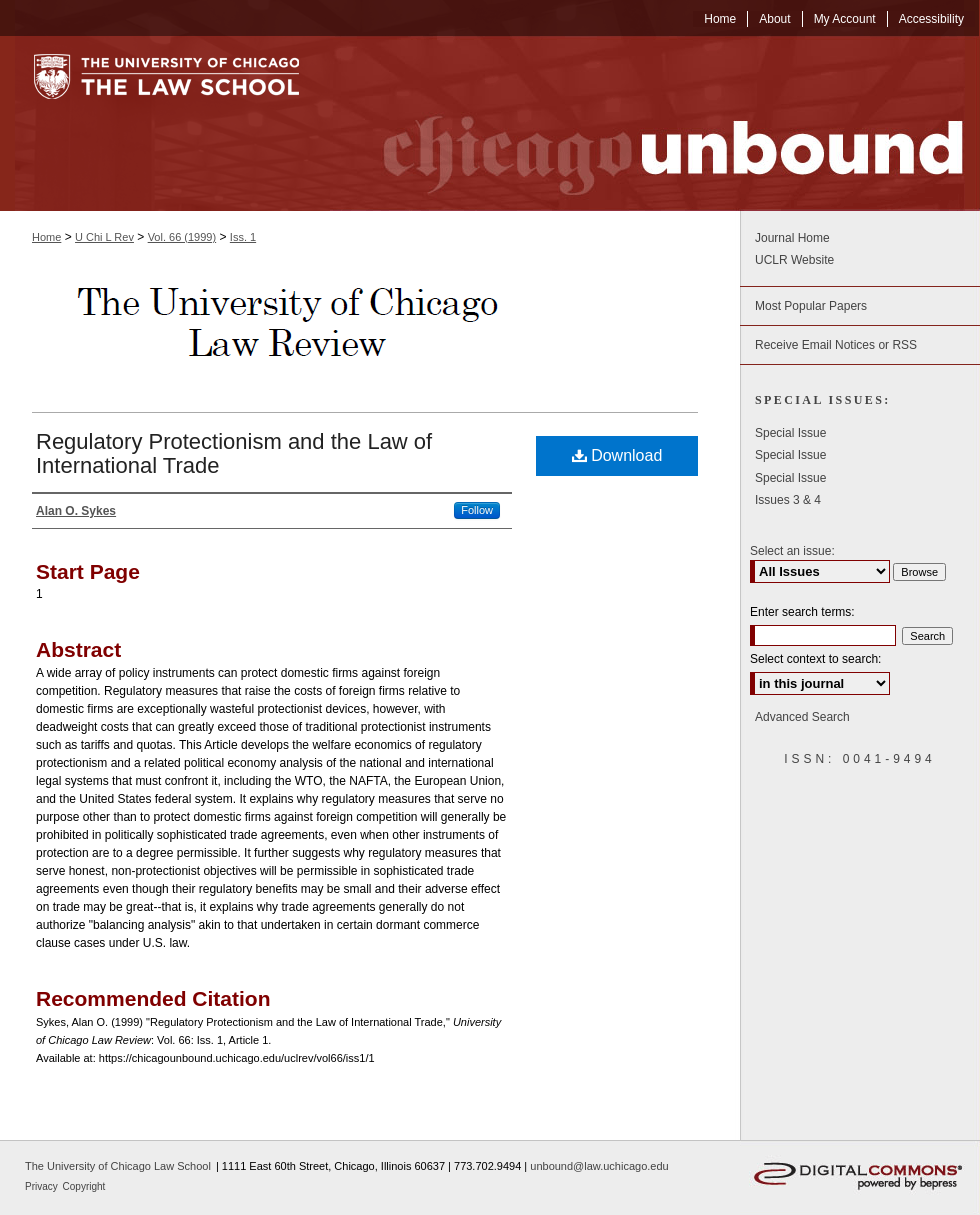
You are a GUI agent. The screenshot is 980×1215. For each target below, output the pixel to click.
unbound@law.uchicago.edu (599, 1166)
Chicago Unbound (655, 123)
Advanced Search (802, 717)
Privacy (43, 1186)
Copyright (84, 1186)
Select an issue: (792, 551)
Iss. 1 (243, 237)
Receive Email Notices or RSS (836, 345)
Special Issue (790, 433)
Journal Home (792, 238)
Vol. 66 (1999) (182, 237)
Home (46, 237)
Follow (477, 510)
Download (617, 455)
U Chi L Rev (104, 237)
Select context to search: (815, 659)
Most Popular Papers (811, 306)
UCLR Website (794, 260)
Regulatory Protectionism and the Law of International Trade (234, 453)
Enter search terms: (802, 612)
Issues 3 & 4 (788, 500)
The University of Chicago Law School (118, 1166)
